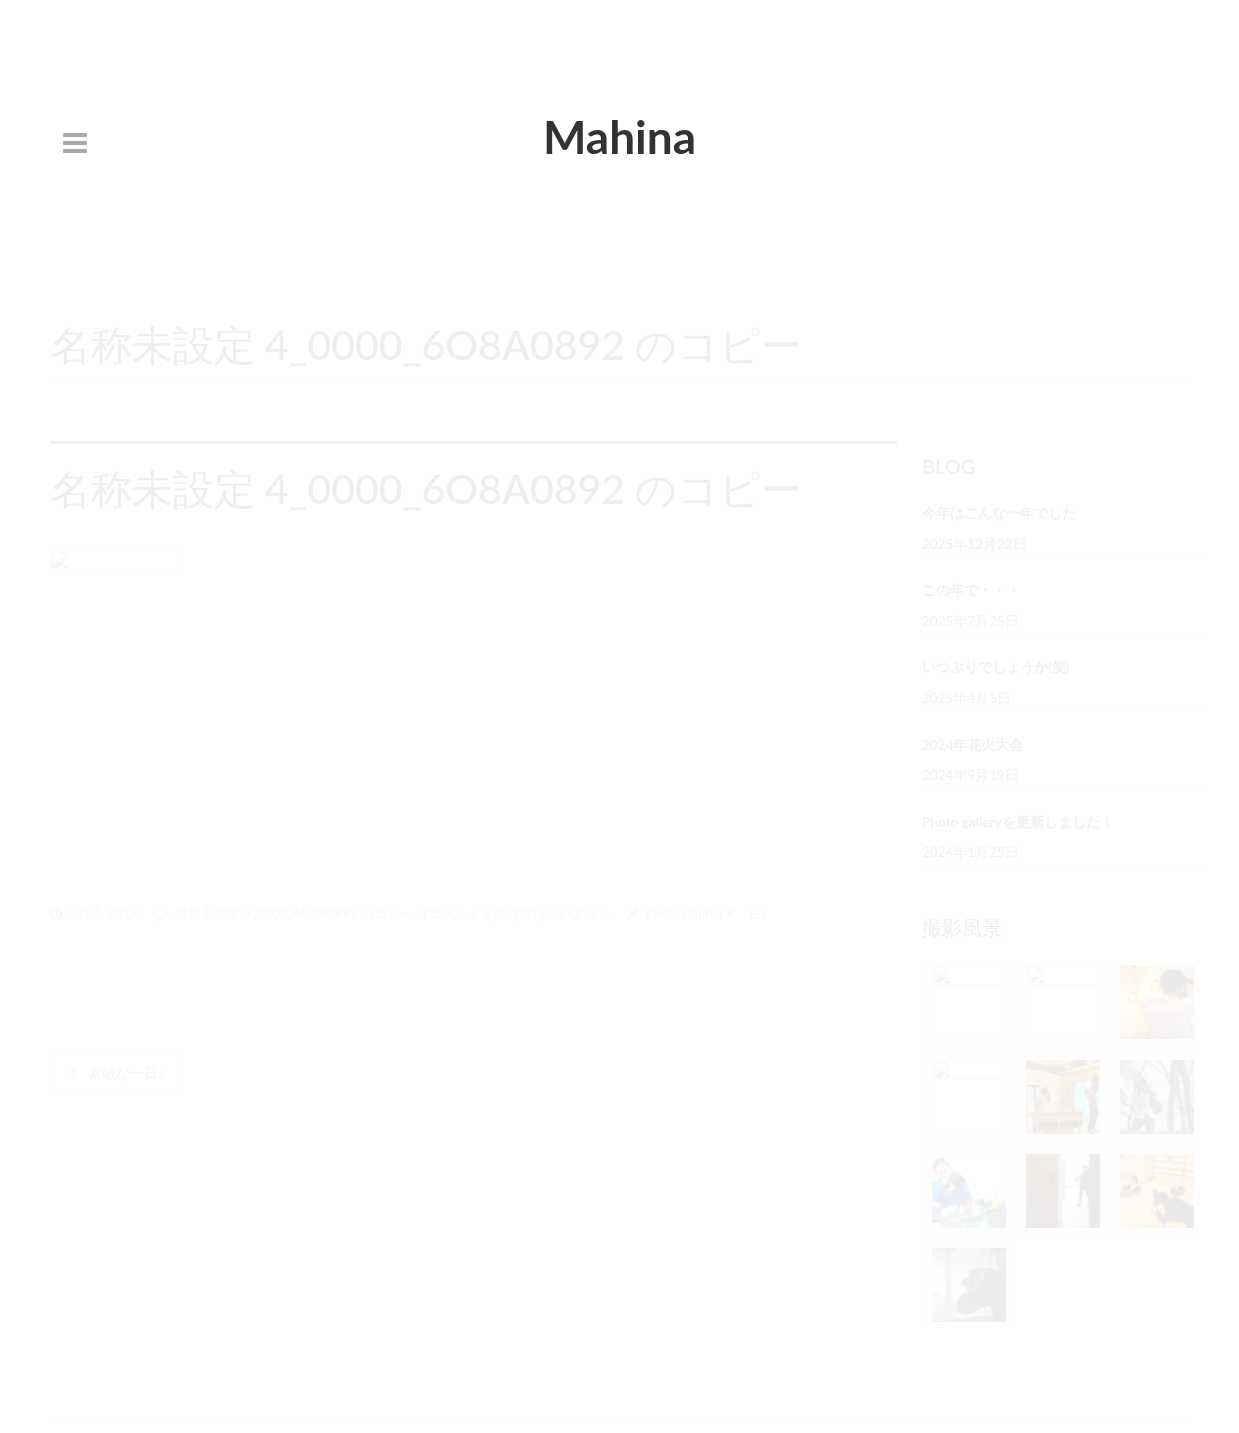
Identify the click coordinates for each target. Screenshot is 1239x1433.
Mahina (619, 136)
